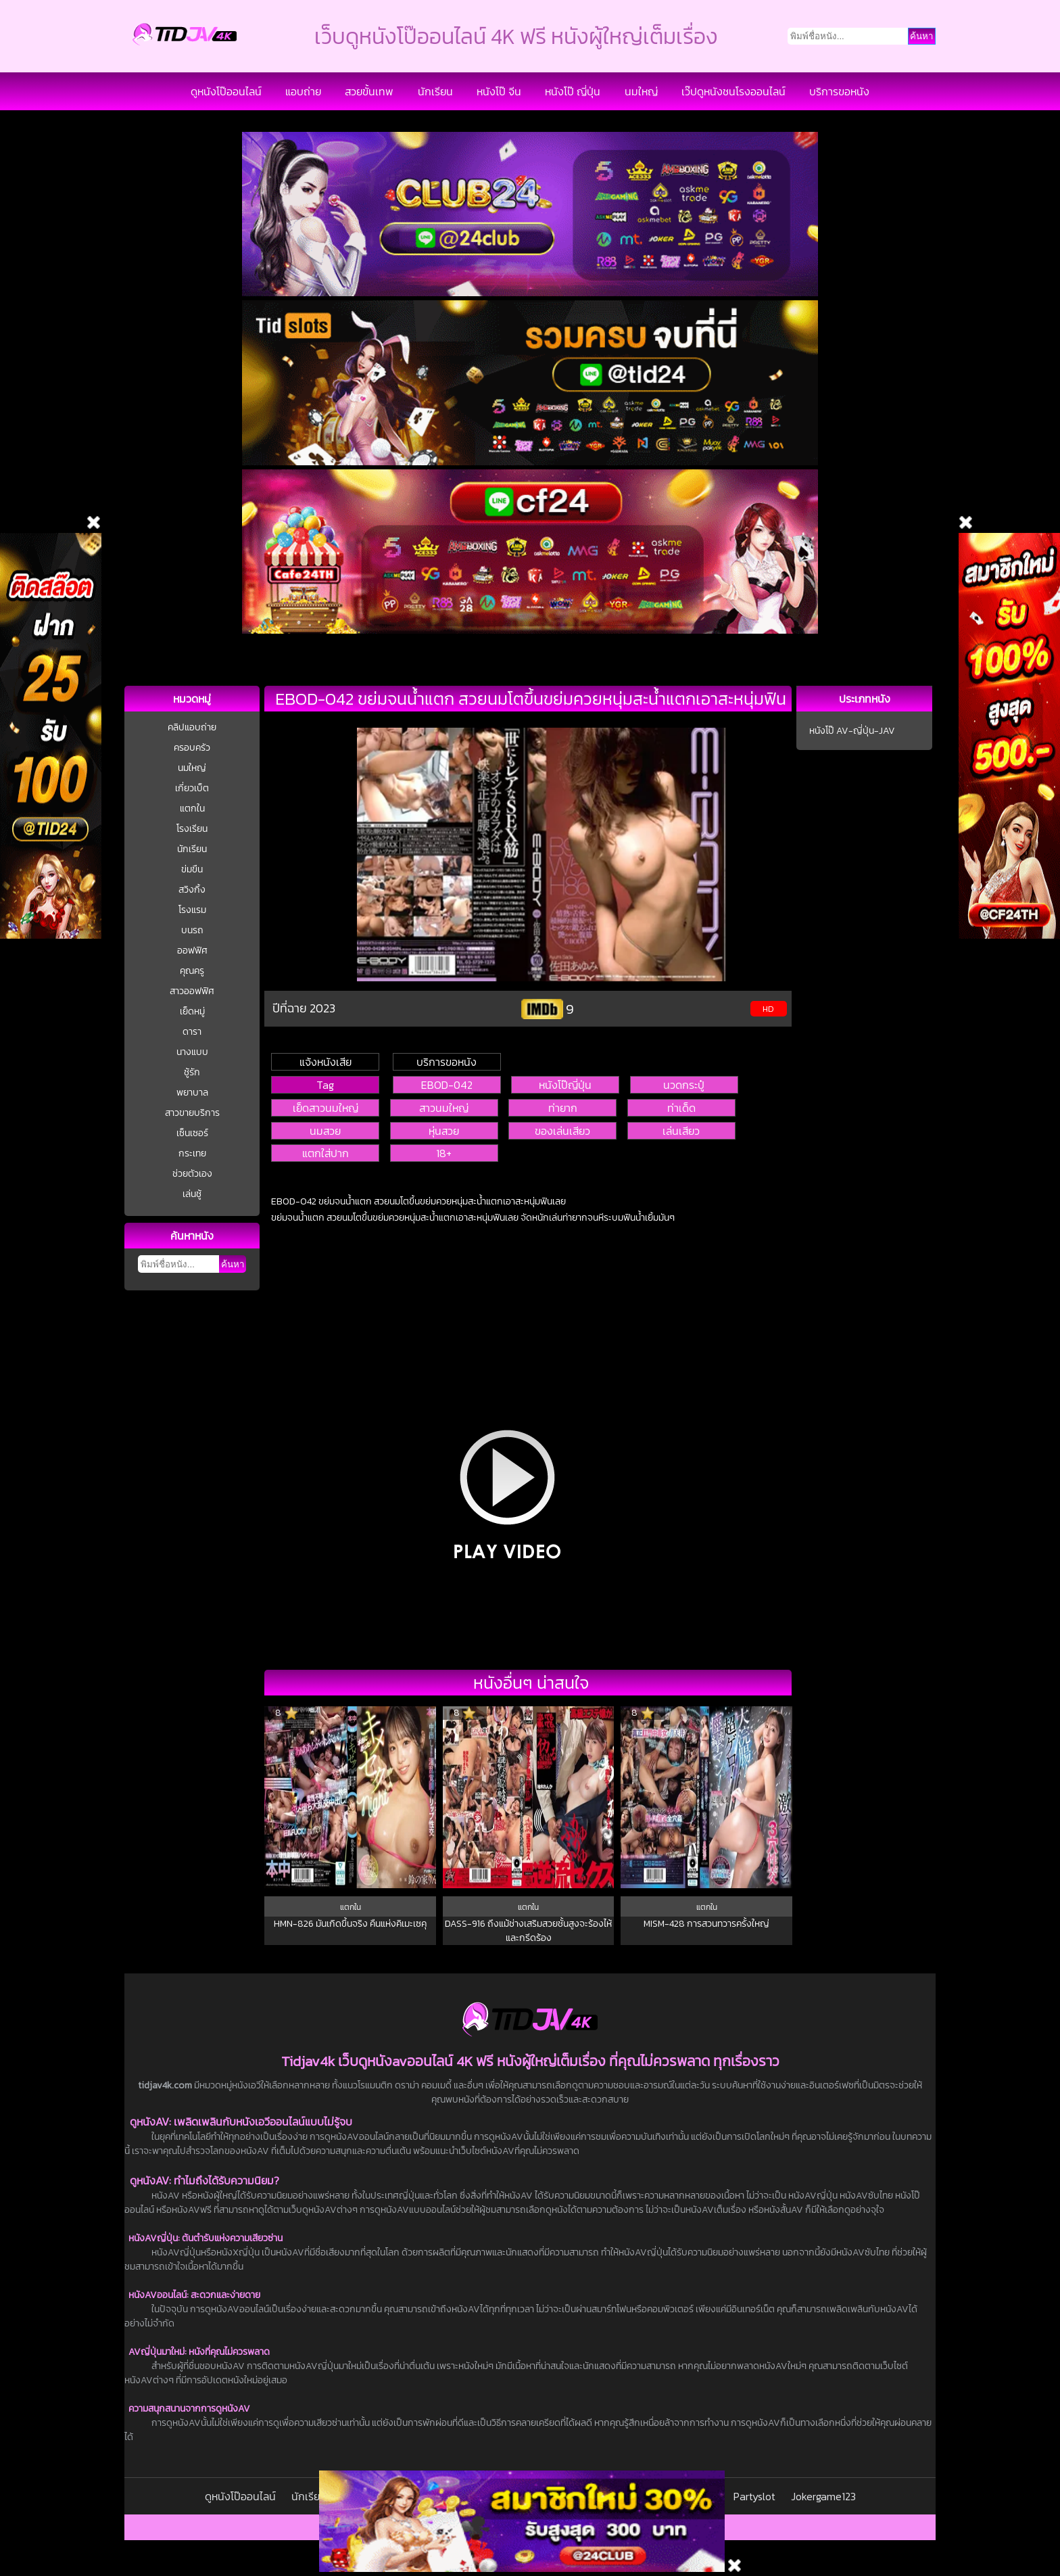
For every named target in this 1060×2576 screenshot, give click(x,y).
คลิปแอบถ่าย (192, 727)
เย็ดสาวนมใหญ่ (325, 1108)
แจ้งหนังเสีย (325, 1062)
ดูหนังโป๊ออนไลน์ (226, 91)
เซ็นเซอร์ (192, 1133)
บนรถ (192, 930)
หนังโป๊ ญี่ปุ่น (572, 91)
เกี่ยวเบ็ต (192, 788)
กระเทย (192, 1153)
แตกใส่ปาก (325, 1153)
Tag (325, 1085)
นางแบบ (192, 1052)
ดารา (192, 1032)
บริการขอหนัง (839, 91)
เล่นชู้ (192, 1194)
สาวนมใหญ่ (443, 1108)
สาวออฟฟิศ (192, 991)
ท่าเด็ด (681, 1108)
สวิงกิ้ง (192, 890)
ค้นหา (232, 1264)
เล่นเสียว (681, 1131)
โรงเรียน (192, 829)
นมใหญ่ (641, 91)
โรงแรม (192, 910)
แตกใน (192, 808)
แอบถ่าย (303, 91)
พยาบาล (192, 1092)
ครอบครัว (192, 748)
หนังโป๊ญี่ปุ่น (565, 1085)
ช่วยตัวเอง (192, 1174)
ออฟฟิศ (192, 950)
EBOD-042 (447, 1085)
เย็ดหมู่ (192, 1011)
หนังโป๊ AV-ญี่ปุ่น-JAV (852, 731)
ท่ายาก (562, 1108)
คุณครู (192, 971)
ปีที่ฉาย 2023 (303, 1008)
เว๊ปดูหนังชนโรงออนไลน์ (733, 91)
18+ (444, 1153)
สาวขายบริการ (192, 1113)
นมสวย (325, 1131)
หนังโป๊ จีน (499, 91)
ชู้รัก (192, 1072)
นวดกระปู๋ (683, 1085)
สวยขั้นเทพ (369, 91)
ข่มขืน (192, 869)
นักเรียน (435, 91)
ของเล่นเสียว (562, 1131)
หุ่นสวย (444, 1131)
